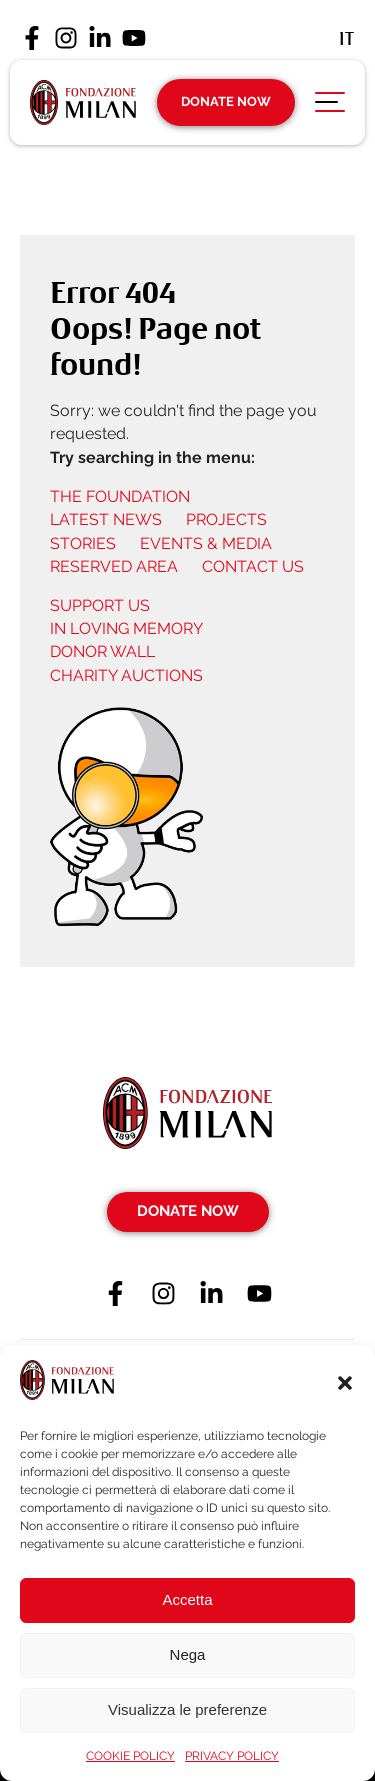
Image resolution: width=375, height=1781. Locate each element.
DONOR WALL (102, 651)
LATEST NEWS (106, 519)
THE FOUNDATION (120, 496)
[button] (345, 1383)
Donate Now (226, 101)
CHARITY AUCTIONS (126, 675)
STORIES (83, 543)
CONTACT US (253, 566)
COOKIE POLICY (130, 1756)
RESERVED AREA (114, 566)
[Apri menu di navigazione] (330, 107)
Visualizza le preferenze (187, 1709)
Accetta (187, 1599)
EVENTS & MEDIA (206, 543)
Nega (188, 1654)
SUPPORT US (100, 605)
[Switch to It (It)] (346, 38)
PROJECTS (226, 519)
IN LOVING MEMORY (126, 628)
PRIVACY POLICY (232, 1756)
